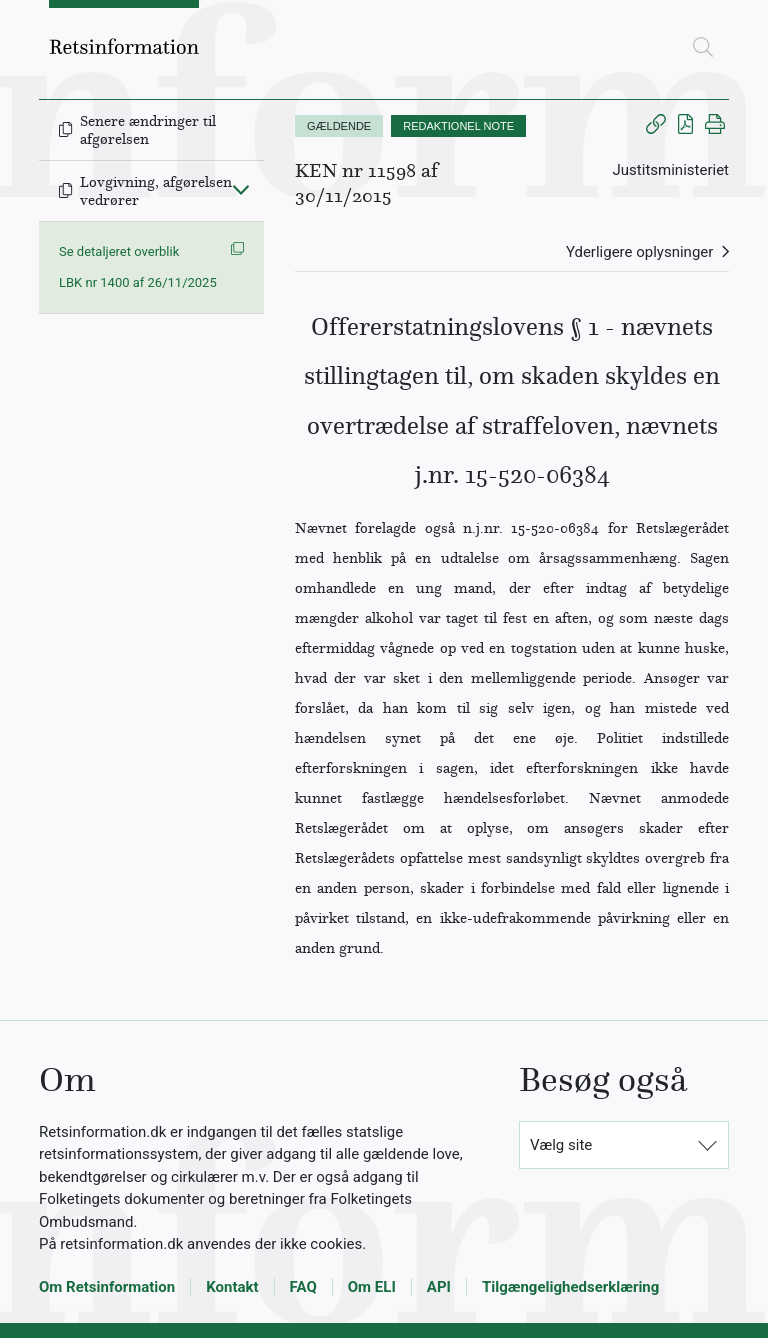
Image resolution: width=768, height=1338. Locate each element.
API (439, 1287)
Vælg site (561, 1145)
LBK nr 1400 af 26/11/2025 (138, 282)
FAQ (303, 1287)
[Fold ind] (241, 189)
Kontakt (232, 1287)
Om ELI (372, 1287)
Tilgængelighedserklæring (570, 1287)
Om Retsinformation (107, 1287)
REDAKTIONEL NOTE (458, 126)
